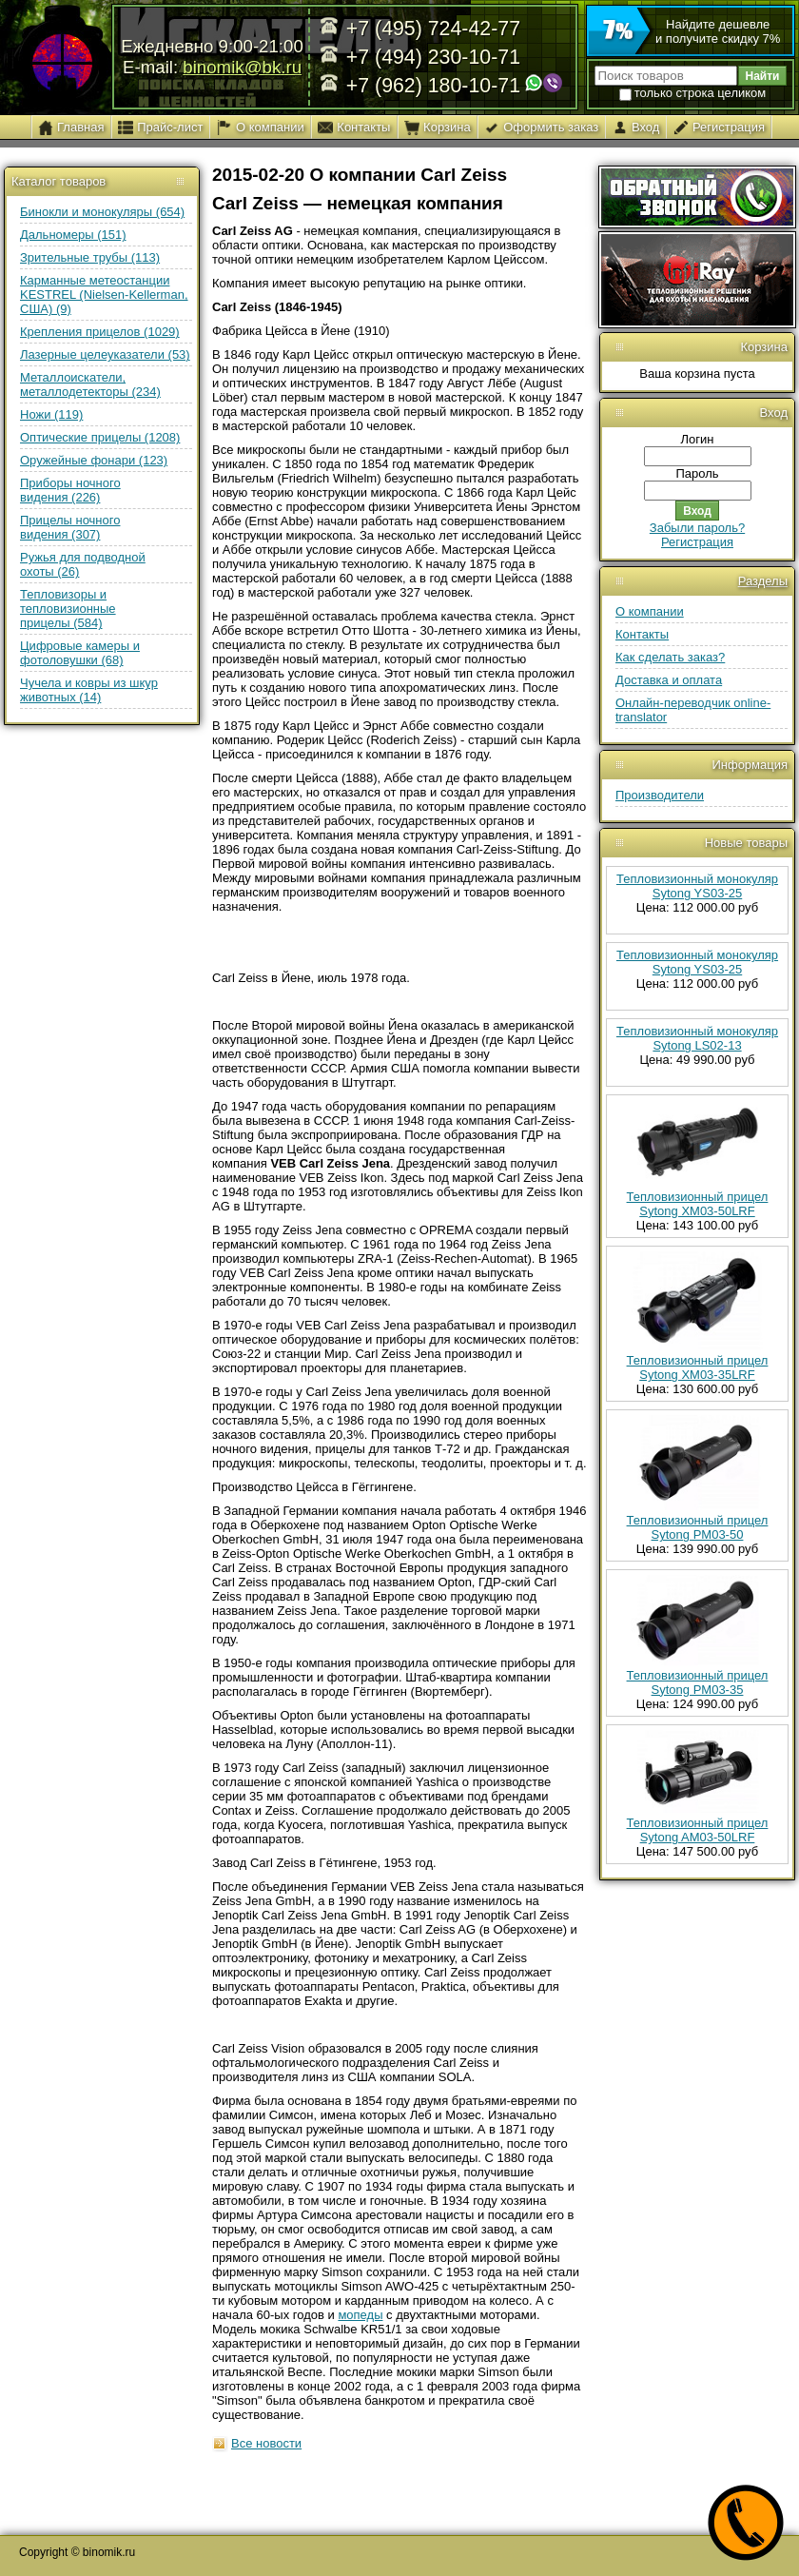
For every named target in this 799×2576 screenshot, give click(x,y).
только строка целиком (692, 93)
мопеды (360, 2315)
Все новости (266, 2443)
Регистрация (697, 542)
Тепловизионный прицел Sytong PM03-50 (698, 1527)
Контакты (642, 634)
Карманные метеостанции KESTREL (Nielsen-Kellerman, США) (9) (104, 294)
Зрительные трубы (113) (90, 257)
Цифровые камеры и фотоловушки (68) (80, 653)
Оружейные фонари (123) (93, 460)
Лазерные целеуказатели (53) (105, 354)
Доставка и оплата (668, 680)
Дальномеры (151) (73, 234)
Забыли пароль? (697, 528)
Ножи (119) (51, 414)
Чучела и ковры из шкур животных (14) (89, 690)
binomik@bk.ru (242, 67)
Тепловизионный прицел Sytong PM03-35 (698, 1682)
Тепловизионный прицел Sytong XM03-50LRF (698, 1204)
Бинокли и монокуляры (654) (102, 212)
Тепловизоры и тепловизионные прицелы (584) (68, 608)
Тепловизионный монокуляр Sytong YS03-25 (697, 886)
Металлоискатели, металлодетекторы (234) (90, 384)
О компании (649, 611)
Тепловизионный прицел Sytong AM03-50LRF (698, 1830)
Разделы (763, 581)
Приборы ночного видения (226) (70, 490)
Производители (659, 795)
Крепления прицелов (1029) (100, 331)
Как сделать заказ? (670, 657)
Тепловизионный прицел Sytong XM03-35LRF (698, 1367)
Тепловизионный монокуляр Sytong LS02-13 (697, 1038)
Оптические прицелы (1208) (100, 437)
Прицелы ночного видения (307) (70, 527)
